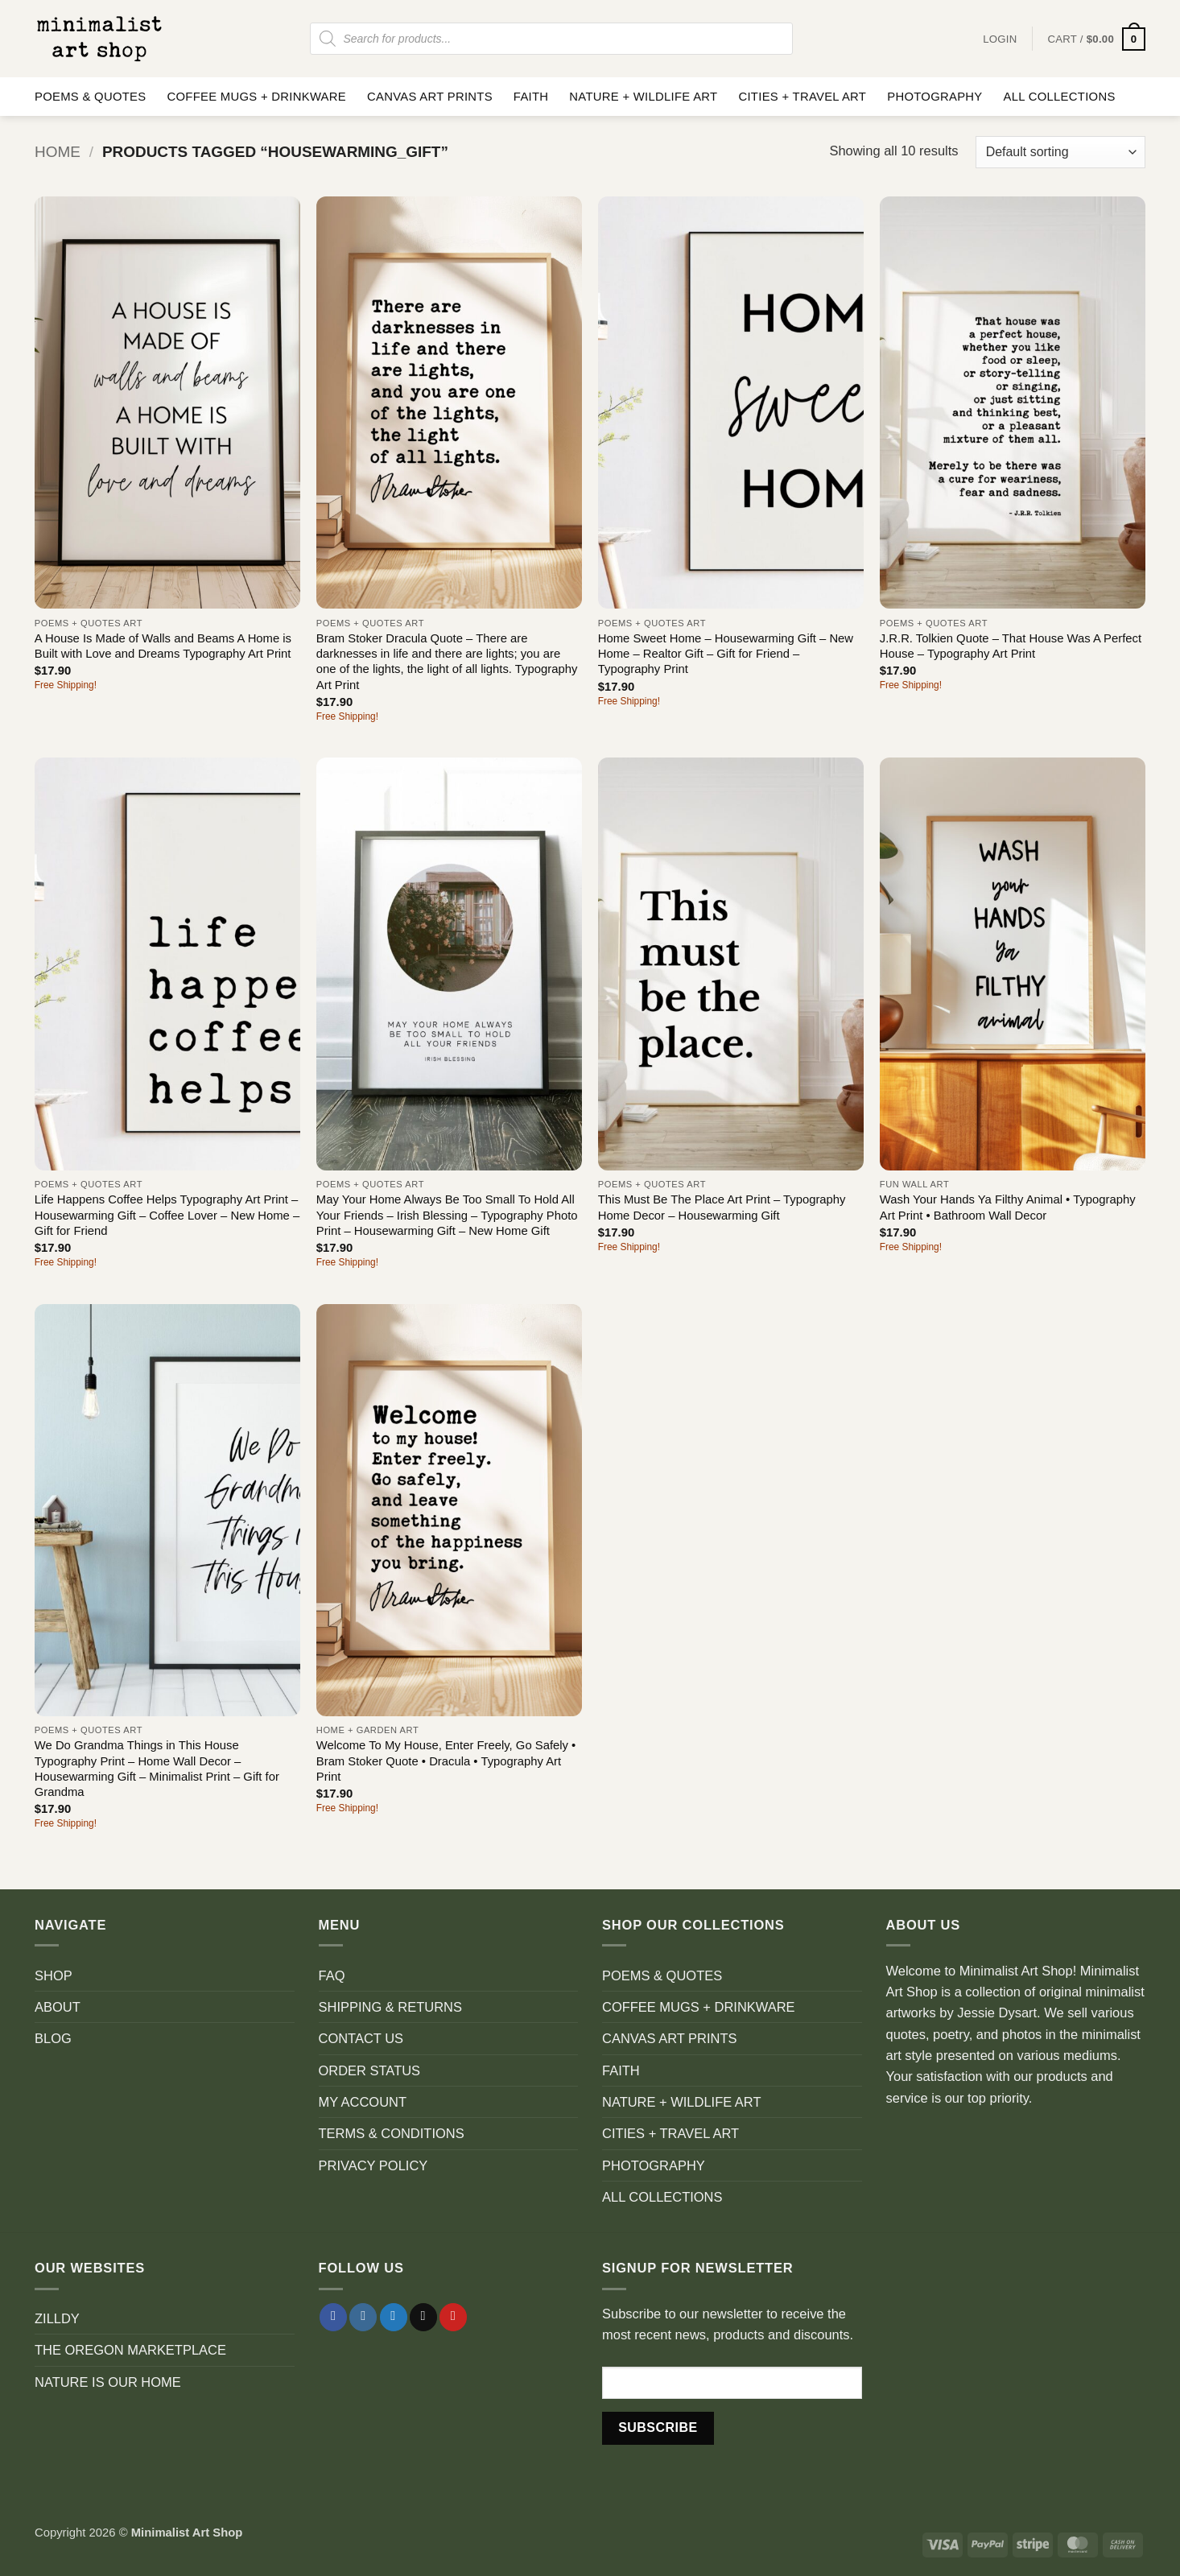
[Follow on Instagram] (363, 2317)
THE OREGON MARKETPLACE (130, 2350)
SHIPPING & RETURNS (390, 2007)
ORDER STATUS (370, 2070)
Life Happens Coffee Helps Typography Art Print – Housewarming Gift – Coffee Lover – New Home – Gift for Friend (167, 1215)
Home (57, 151)
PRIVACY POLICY (373, 2165)
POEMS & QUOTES (90, 96)
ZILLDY (57, 2318)
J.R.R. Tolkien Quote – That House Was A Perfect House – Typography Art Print (1010, 646)
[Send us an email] (423, 2317)
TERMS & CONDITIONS (391, 2133)
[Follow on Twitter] (393, 2317)
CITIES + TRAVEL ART (802, 96)
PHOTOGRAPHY (934, 96)
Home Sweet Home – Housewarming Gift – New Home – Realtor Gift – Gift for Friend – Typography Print (725, 654)
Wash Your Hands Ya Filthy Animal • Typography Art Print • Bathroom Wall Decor (1008, 1207)
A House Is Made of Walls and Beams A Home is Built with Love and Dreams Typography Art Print (163, 646)
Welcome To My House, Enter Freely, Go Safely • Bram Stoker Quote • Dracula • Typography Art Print (446, 1761)
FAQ (332, 1975)
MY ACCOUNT (363, 2102)
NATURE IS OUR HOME (108, 2382)
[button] (1096, 39)
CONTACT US (361, 2038)
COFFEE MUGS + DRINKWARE (256, 96)
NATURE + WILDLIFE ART (643, 96)
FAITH (531, 96)
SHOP (53, 1975)
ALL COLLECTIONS (1060, 96)
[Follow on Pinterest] (453, 2317)
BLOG (53, 2038)
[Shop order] (1060, 152)
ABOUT (57, 2007)
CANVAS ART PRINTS (430, 96)
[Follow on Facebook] (333, 2317)
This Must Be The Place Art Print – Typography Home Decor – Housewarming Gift (722, 1207)
